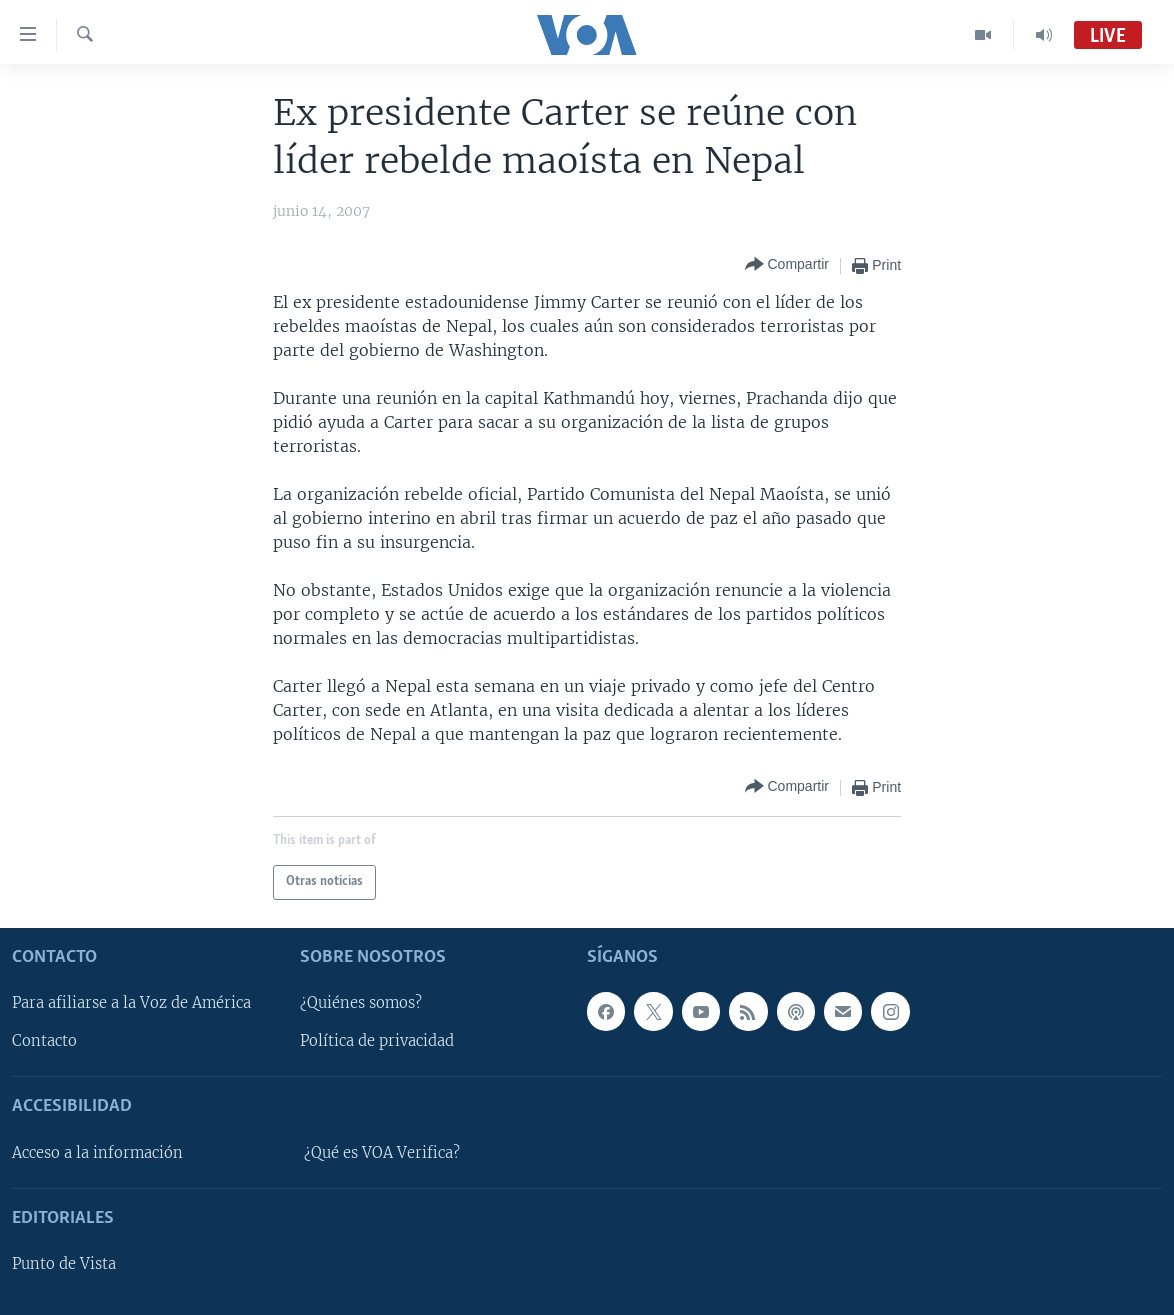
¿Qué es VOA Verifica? (382, 1152)
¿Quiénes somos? (361, 1003)
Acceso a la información (97, 1152)
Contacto (44, 1041)
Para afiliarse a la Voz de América (131, 1003)
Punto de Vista (64, 1264)
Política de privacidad (377, 1041)
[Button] (787, 265)
